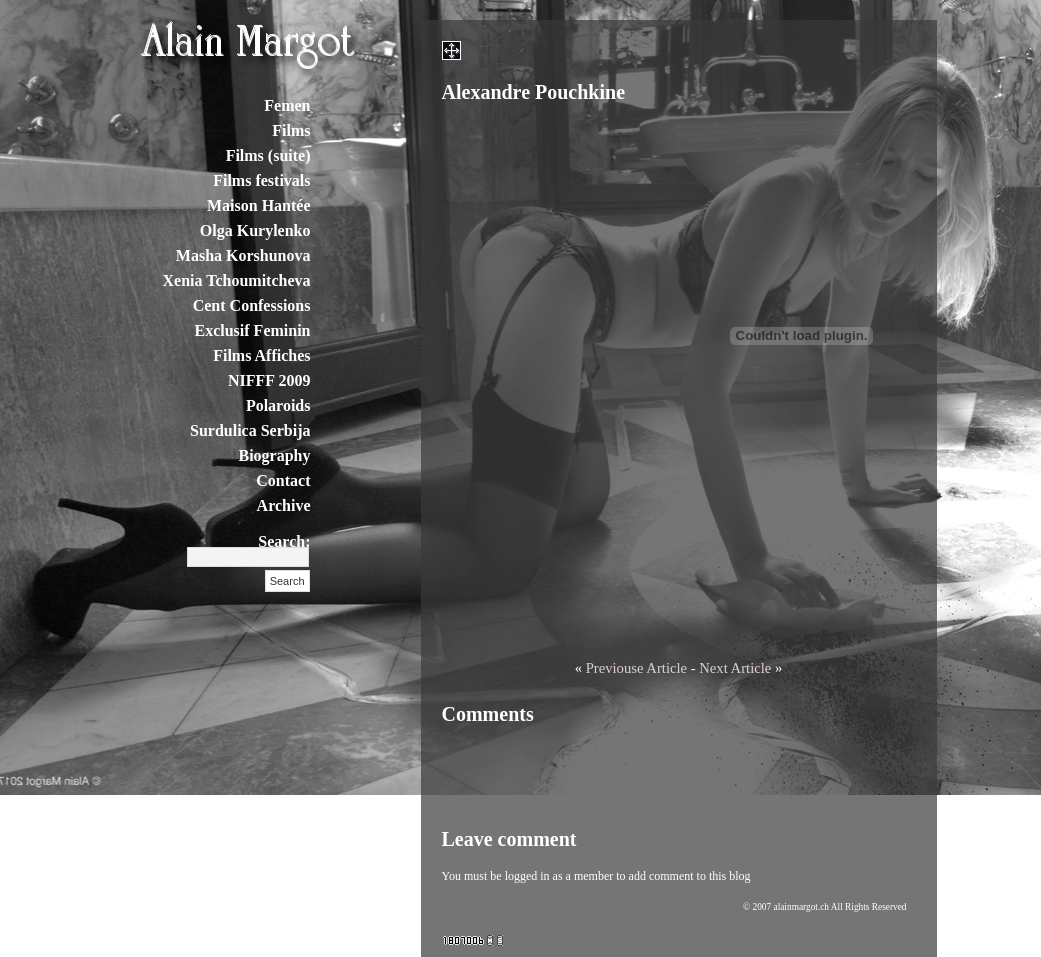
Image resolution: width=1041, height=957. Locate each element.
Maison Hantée (259, 205)
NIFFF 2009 (269, 380)
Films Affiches (261, 355)
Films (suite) (268, 155)
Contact (283, 480)
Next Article (735, 668)
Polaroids (278, 405)
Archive (284, 505)
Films (291, 130)
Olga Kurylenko (255, 230)
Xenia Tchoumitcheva (236, 280)
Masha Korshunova (243, 255)
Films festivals (261, 180)
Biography (274, 455)
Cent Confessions (252, 305)
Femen (287, 105)
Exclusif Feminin (252, 330)
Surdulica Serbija (250, 430)
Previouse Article (636, 668)
